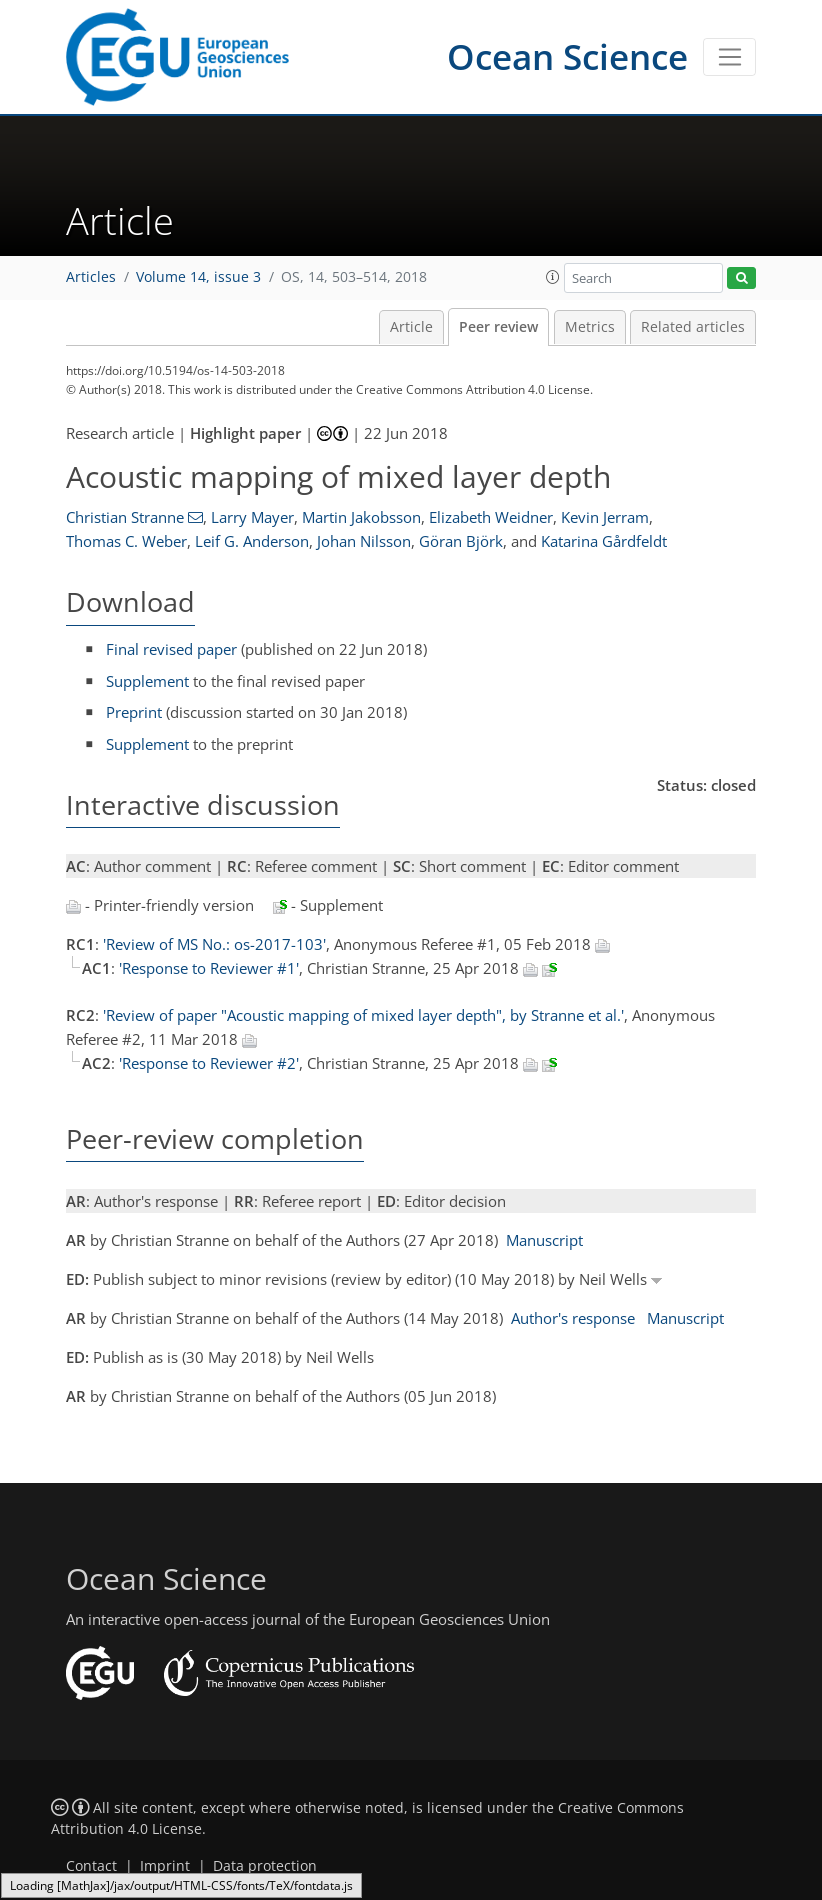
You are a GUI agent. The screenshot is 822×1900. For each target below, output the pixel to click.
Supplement (147, 681)
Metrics (590, 327)
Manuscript (544, 1240)
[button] (553, 277)
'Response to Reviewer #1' (209, 968)
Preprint (134, 712)
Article (411, 327)
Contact (91, 1866)
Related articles (693, 327)
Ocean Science (567, 56)
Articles (91, 277)
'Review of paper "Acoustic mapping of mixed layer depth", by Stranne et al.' (363, 1015)
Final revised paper (171, 649)
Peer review (498, 327)
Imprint (165, 1866)
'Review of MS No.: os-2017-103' (214, 944)
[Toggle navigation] (729, 57)
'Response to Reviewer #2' (209, 1063)
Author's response (573, 1318)
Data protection (265, 1866)
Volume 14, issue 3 (198, 277)
